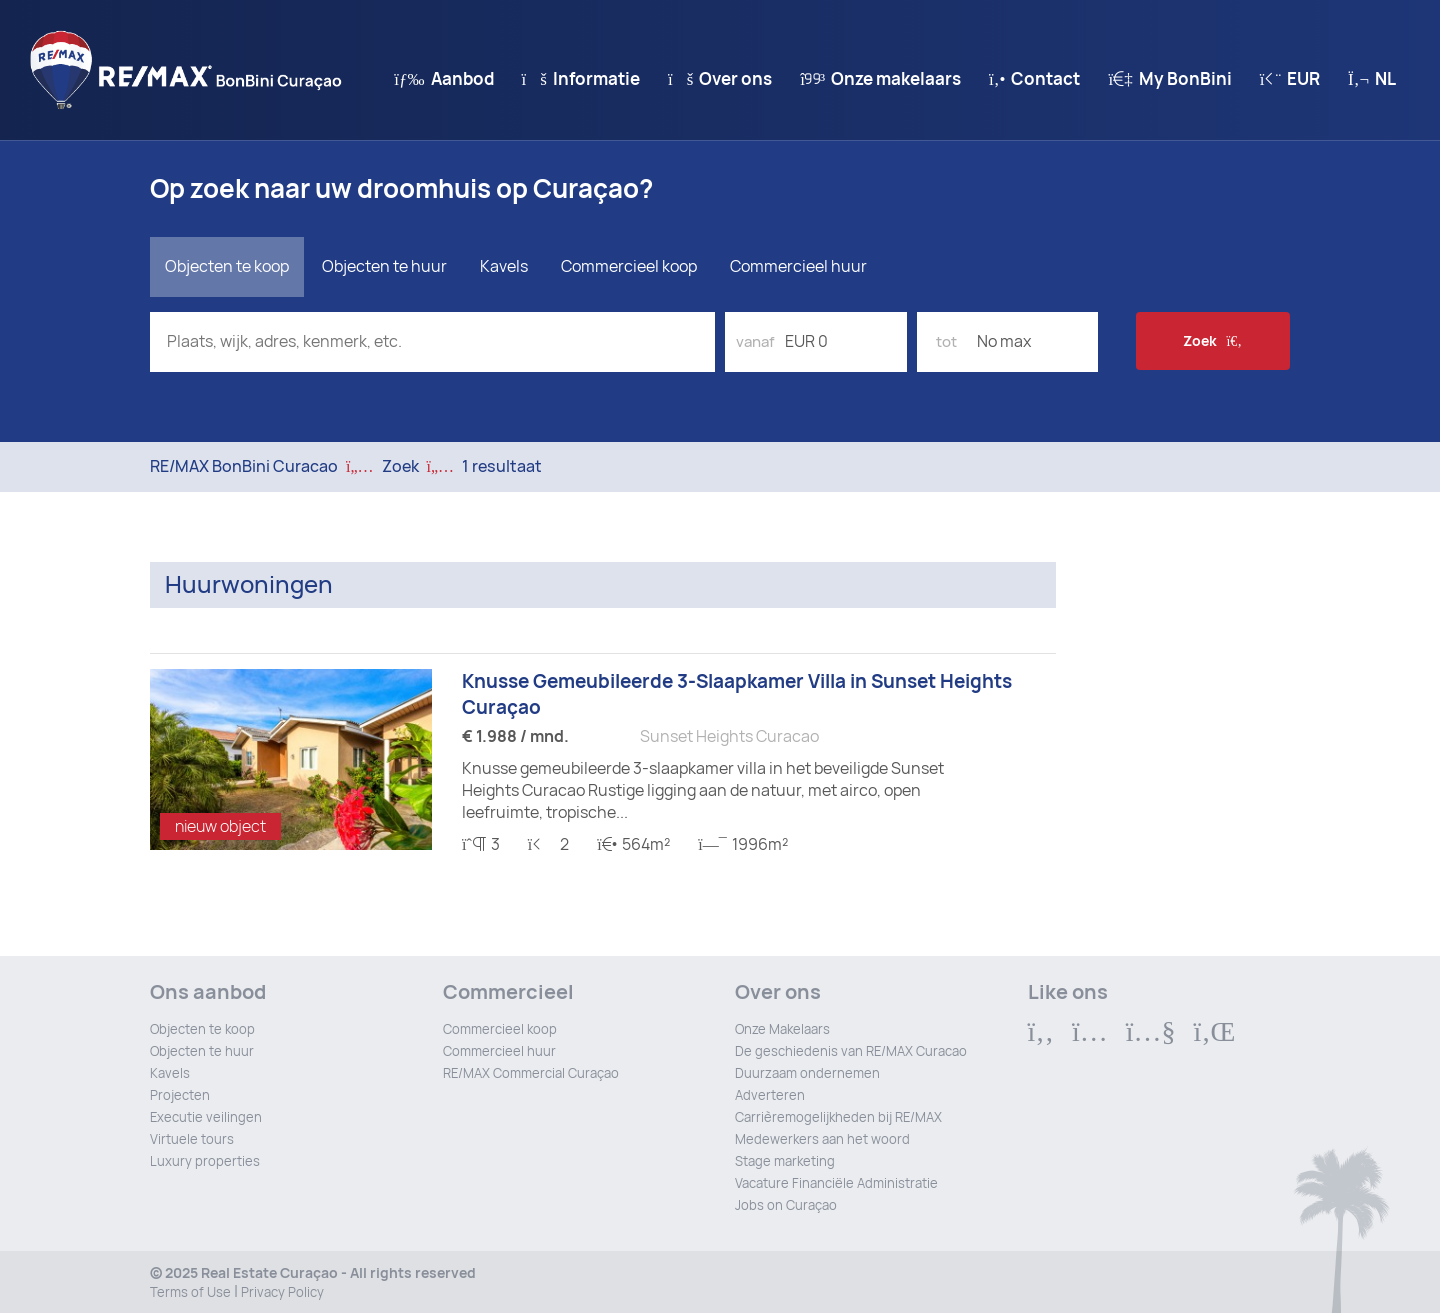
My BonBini (1169, 79)
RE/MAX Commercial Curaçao (531, 1073)
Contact (1034, 79)
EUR (1290, 79)
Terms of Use (190, 1292)
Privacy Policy (282, 1292)
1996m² (742, 844)
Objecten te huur (202, 1051)
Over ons (720, 79)
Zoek (1212, 341)
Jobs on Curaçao (786, 1205)
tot (946, 342)
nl (1372, 79)
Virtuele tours (192, 1139)
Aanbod (443, 79)
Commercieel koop (629, 266)
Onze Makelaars (782, 1029)
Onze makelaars (880, 79)
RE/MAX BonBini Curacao (244, 466)
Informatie (581, 79)
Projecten (180, 1095)
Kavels (504, 266)
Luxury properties (205, 1161)
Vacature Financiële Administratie (836, 1183)
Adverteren (770, 1095)
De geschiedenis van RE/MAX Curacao (851, 1051)
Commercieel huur (798, 266)
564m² (633, 844)
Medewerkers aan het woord (822, 1139)
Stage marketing (785, 1161)
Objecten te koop (202, 1029)
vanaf (755, 342)
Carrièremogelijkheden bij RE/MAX (838, 1117)
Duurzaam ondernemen (807, 1073)
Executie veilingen (206, 1117)
